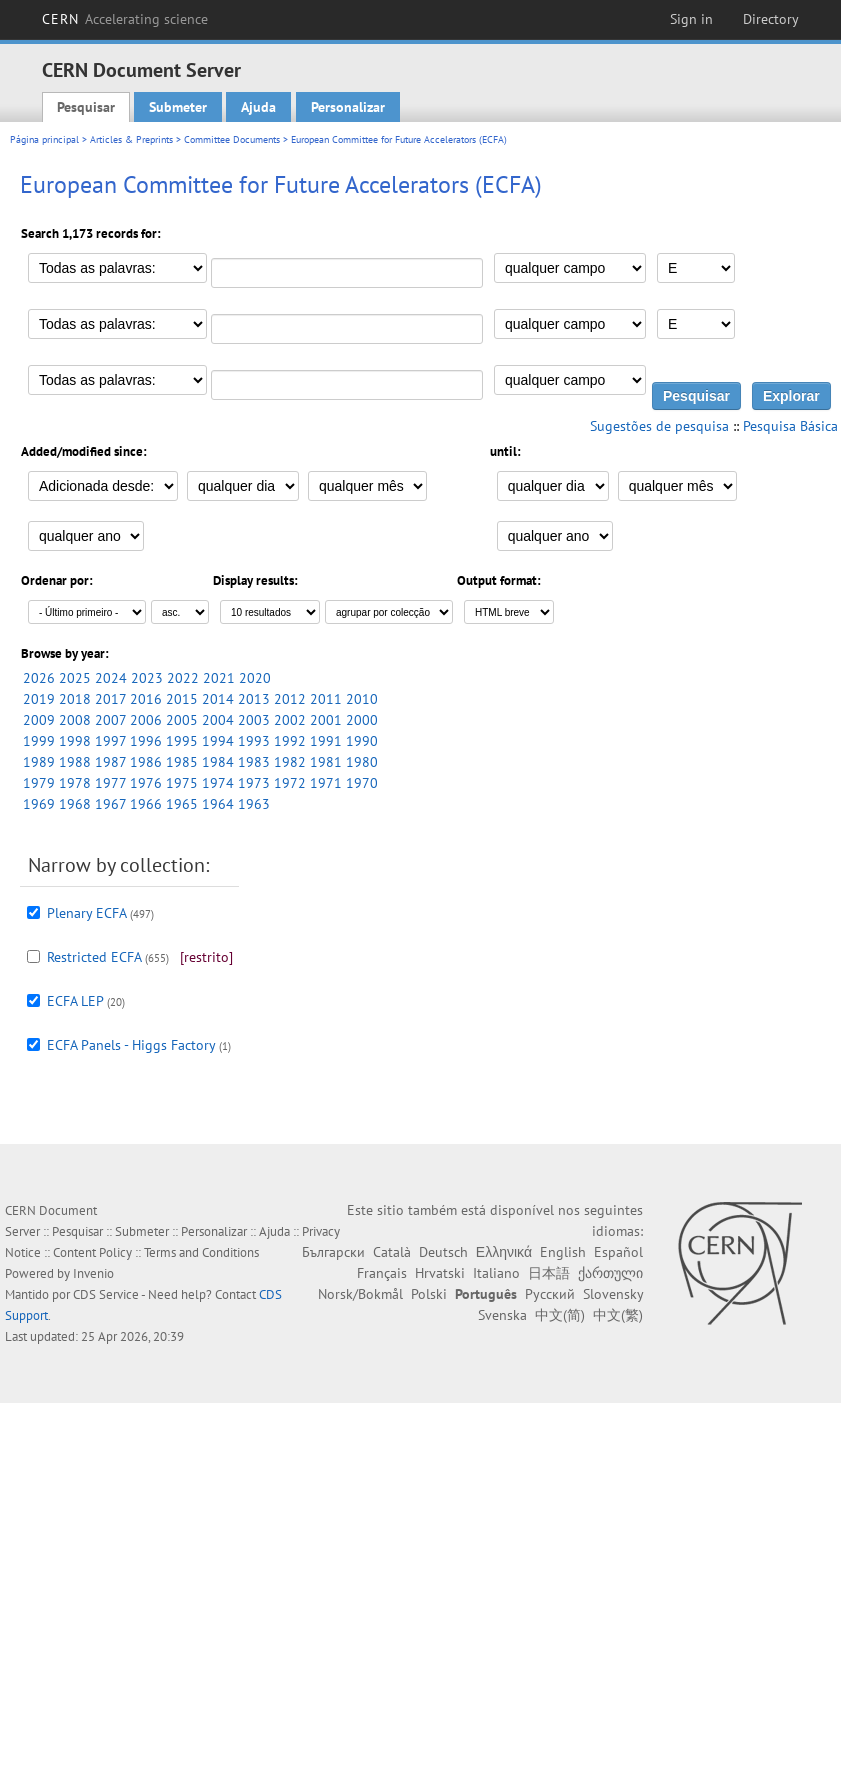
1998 (75, 741)
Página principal (44, 139)
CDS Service (106, 1294)
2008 (75, 720)
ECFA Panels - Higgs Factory (131, 1045)
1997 (110, 741)
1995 (182, 741)
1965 (182, 804)
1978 (75, 783)
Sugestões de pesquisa (659, 426)
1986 (146, 762)
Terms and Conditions (201, 1252)
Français (382, 1273)
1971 (326, 783)
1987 (110, 762)
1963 (254, 804)
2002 (290, 720)
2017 (110, 699)
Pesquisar (86, 107)
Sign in (691, 19)
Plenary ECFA (86, 913)
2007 (110, 720)
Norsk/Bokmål (360, 1294)
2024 (111, 678)
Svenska (502, 1315)
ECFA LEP (75, 1001)
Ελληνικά (504, 1252)
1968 (75, 804)
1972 (290, 783)
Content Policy (92, 1252)
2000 (362, 720)
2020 (255, 678)
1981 (326, 762)
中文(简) (560, 1315)
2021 (219, 678)
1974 (218, 783)
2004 (218, 720)
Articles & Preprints (131, 139)
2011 (326, 699)
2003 (254, 720)
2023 (147, 678)
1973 (254, 783)
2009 (39, 720)
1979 (39, 783)
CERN (125, 19)
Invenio (93, 1273)
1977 (110, 783)
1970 (362, 783)
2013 (254, 699)
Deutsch (443, 1252)
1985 (182, 762)
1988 (75, 762)
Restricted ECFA (94, 957)
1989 (39, 762)
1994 (218, 741)
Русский (550, 1294)
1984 (218, 762)
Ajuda (258, 107)
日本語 (549, 1273)
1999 (39, 741)
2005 (182, 720)
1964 (218, 804)
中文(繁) (618, 1315)
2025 (75, 678)
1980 (362, 762)
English (563, 1252)
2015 (182, 699)
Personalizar (348, 107)
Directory (771, 19)
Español (618, 1252)
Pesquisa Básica (790, 426)
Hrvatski (440, 1273)
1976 (146, 783)
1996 (146, 741)
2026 (39, 678)
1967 (110, 804)
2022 (183, 678)
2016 (146, 699)
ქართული (610, 1273)
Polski (429, 1294)
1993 (254, 741)
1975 (182, 783)
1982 (290, 762)
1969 (39, 804)
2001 (326, 720)
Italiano (496, 1273)
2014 (218, 699)
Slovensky (613, 1294)
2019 (39, 699)
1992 (290, 741)
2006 (146, 720)
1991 (326, 741)
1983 (254, 762)
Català (392, 1252)
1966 (146, 804)
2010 (362, 699)
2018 (75, 699)
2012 (290, 699)
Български (333, 1252)
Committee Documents (232, 139)
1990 (362, 741)
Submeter (178, 107)
